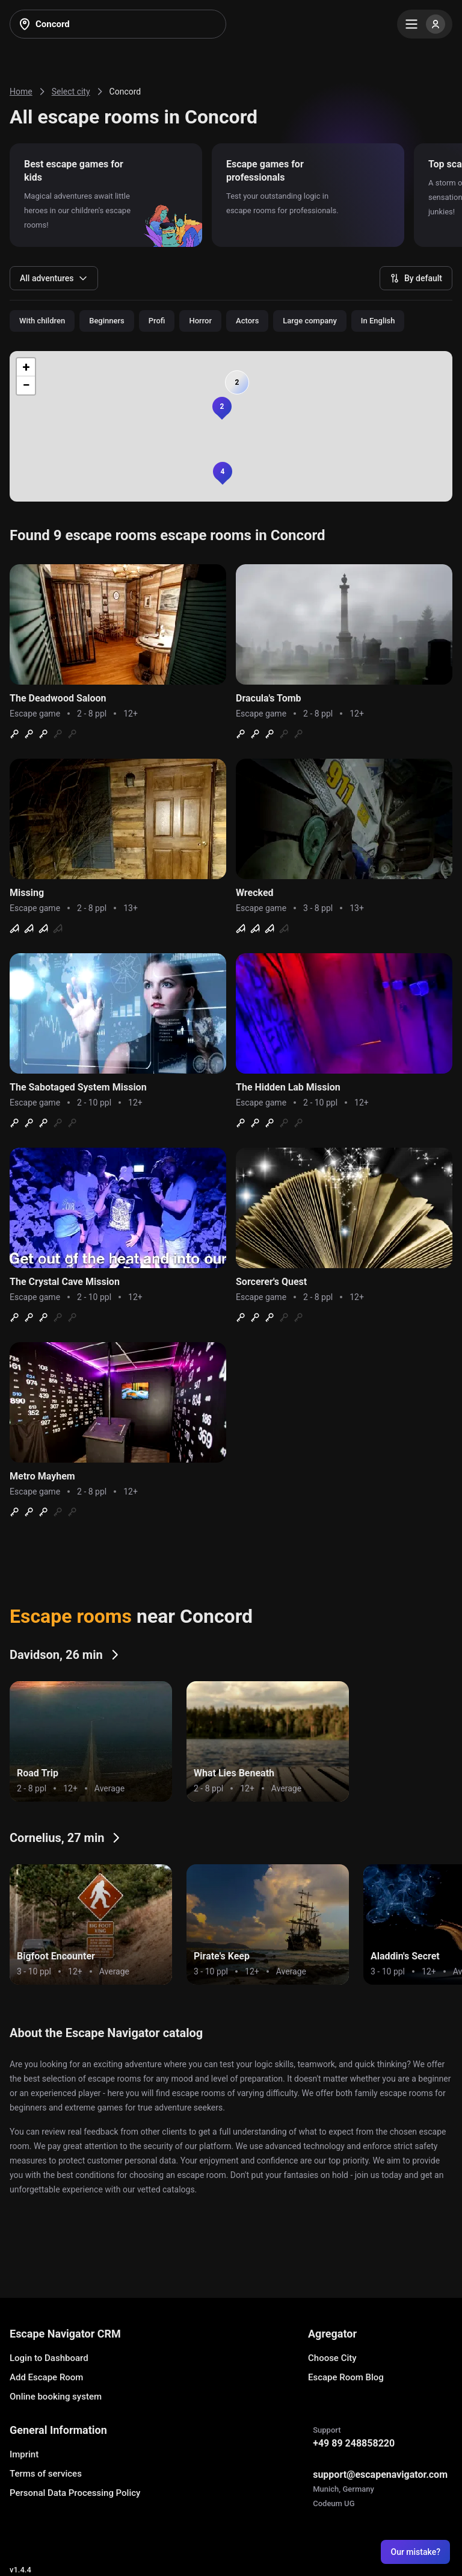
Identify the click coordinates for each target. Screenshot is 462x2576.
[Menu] (424, 24)
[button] (222, 406)
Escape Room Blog (346, 2377)
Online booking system (56, 2396)
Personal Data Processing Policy (75, 2492)
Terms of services (46, 2473)
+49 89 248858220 (354, 2443)
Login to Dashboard (49, 2358)
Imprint (24, 2454)
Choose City (332, 2358)
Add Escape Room (46, 2377)
